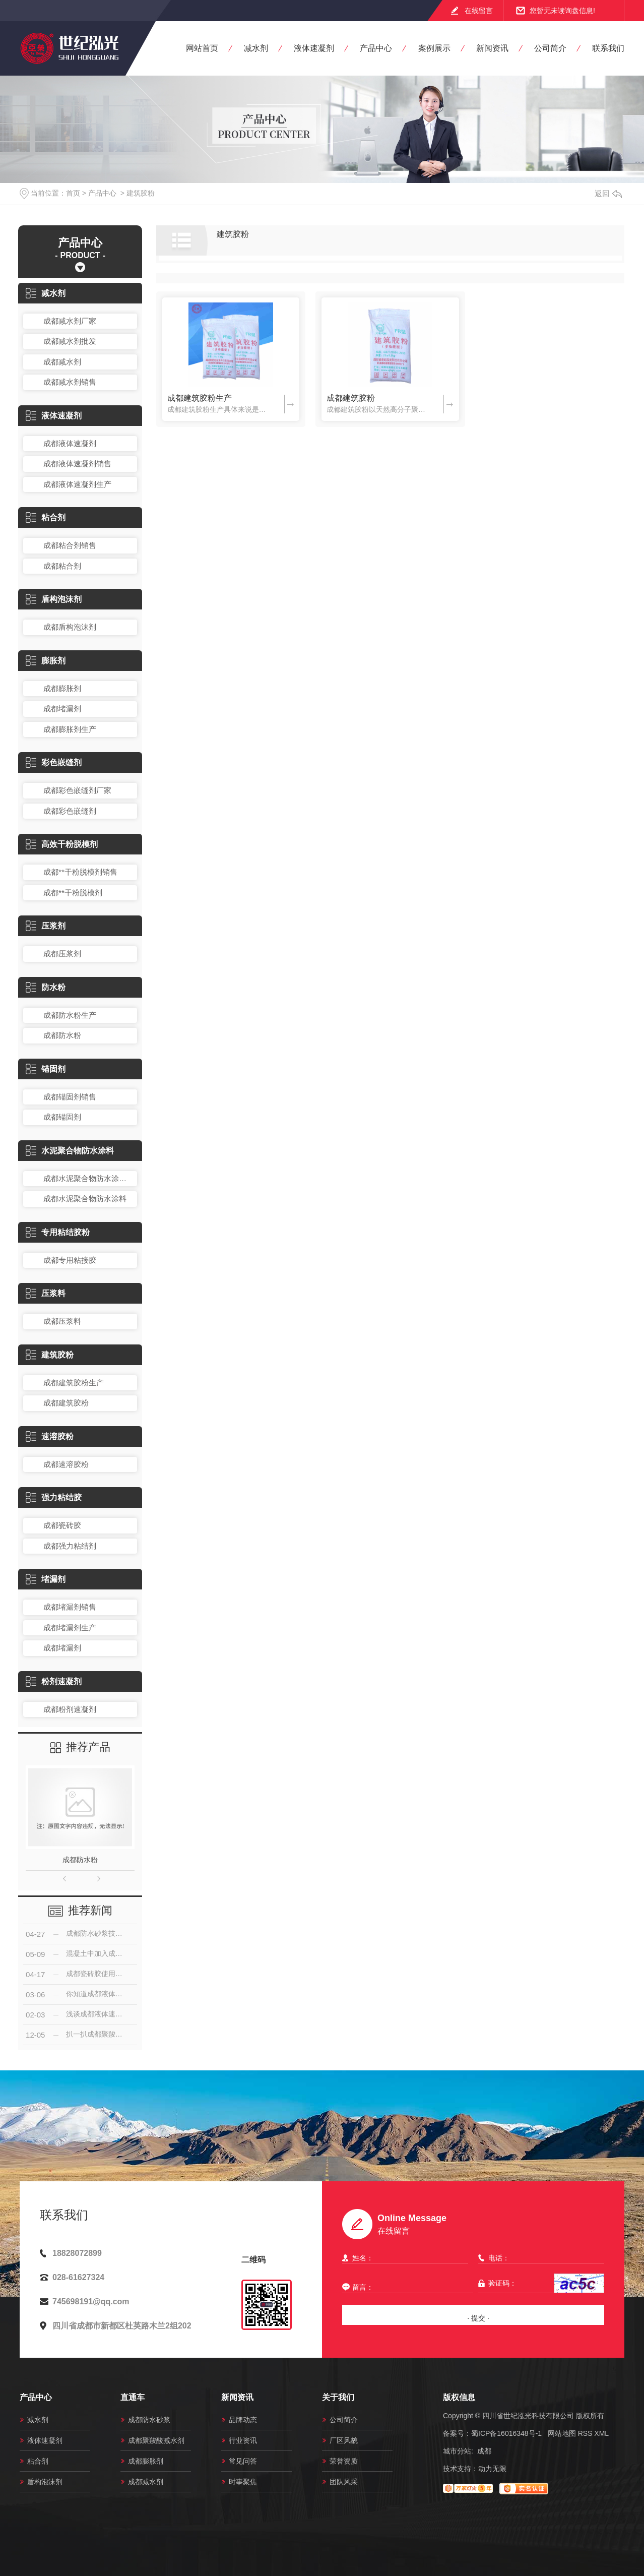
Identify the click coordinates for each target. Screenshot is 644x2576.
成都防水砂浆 (149, 2420)
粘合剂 (46, 517)
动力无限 (492, 2469)
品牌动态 (243, 2420)
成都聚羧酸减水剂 (156, 2440)
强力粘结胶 (54, 1497)
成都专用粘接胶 (69, 1260)
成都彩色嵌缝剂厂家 (77, 790)
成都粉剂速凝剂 (69, 1709)
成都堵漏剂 (62, 708)
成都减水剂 (62, 361)
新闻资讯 (492, 48)
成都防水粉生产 (69, 1015)
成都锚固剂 (62, 1117)
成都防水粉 (62, 1035)
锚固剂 (46, 1069)
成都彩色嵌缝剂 (69, 811)
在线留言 (479, 11)
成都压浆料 (62, 1321)
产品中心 (376, 48)
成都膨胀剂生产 (69, 729)
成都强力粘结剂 (69, 1546)
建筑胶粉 (140, 193)
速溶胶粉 (50, 1436)
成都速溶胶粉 (66, 1464)
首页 (73, 193)
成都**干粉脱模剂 (72, 892)
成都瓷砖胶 (62, 1525)
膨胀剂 (46, 660)
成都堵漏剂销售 (69, 1607)
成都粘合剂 (62, 566)
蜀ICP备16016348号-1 (506, 2433)
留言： (405, 2287)
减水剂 (256, 48)
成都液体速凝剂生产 (77, 484)
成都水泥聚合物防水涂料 (84, 1198)
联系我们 (608, 48)
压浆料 (46, 1293)
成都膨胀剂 (62, 688)
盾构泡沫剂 (54, 599)
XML (601, 2433)
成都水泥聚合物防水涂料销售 (87, 1178)
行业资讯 (243, 2440)
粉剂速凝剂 (54, 1681)
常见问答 (243, 2461)
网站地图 (562, 2433)
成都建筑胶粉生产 (73, 1382)
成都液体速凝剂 (69, 443)
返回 (608, 193)
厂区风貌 (344, 2440)
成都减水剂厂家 (69, 321)
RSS (585, 2433)
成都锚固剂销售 (69, 1096)
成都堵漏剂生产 (69, 1627)
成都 (484, 2451)
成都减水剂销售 (69, 382)
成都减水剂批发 (69, 341)
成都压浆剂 (62, 953)
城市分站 (457, 2451)
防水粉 (46, 987)
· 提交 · (478, 2318)
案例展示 (434, 48)
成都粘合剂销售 (69, 545)
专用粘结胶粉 (58, 1232)
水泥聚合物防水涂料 (70, 1150)
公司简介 (550, 48)
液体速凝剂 (314, 48)
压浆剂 (46, 926)
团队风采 (344, 2482)
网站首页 (202, 48)
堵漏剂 (46, 1579)
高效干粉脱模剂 (62, 844)
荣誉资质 (344, 2461)
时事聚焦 (243, 2482)
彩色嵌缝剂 (54, 762)
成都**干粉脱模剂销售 (80, 872)
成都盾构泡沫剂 (69, 627)
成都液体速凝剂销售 (77, 463)
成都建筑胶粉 (66, 1402)
